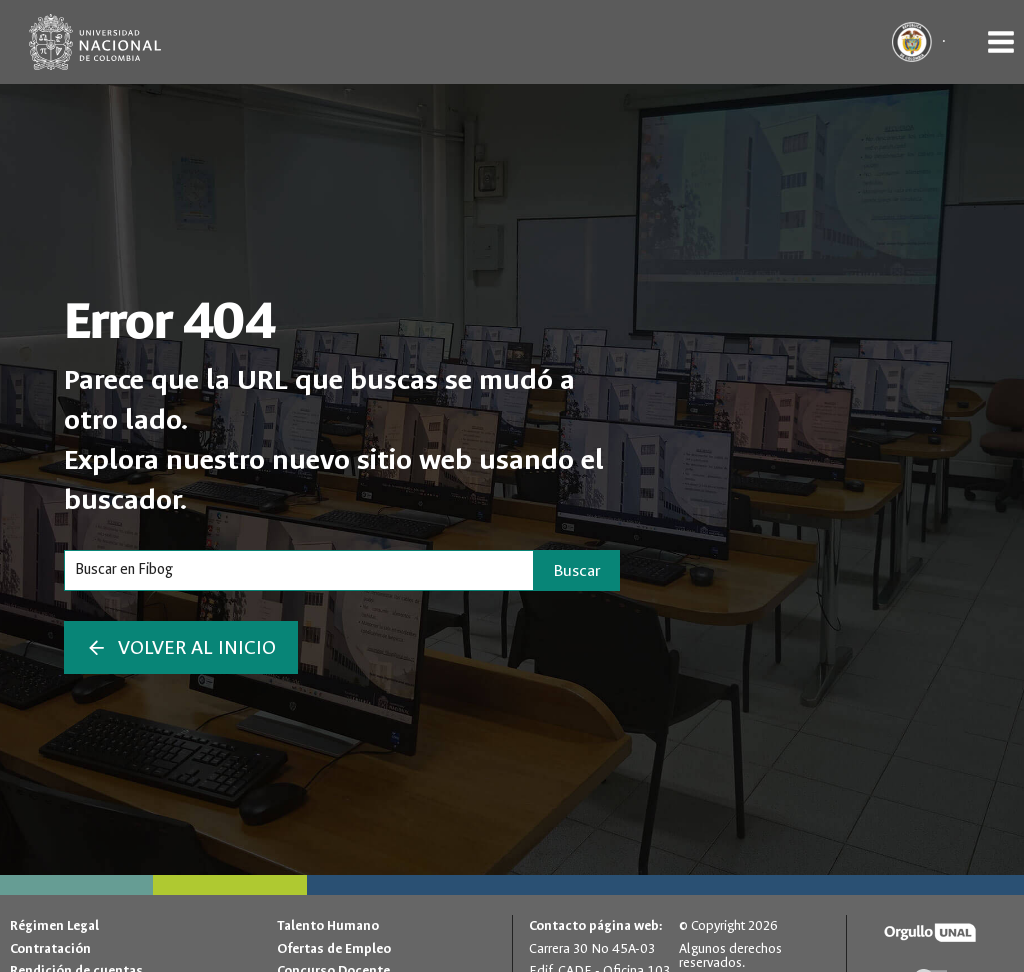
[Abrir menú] (1000, 41)
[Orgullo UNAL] (930, 933)
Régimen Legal (54, 925)
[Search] (299, 570)
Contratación (50, 948)
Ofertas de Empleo (334, 948)
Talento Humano (328, 925)
